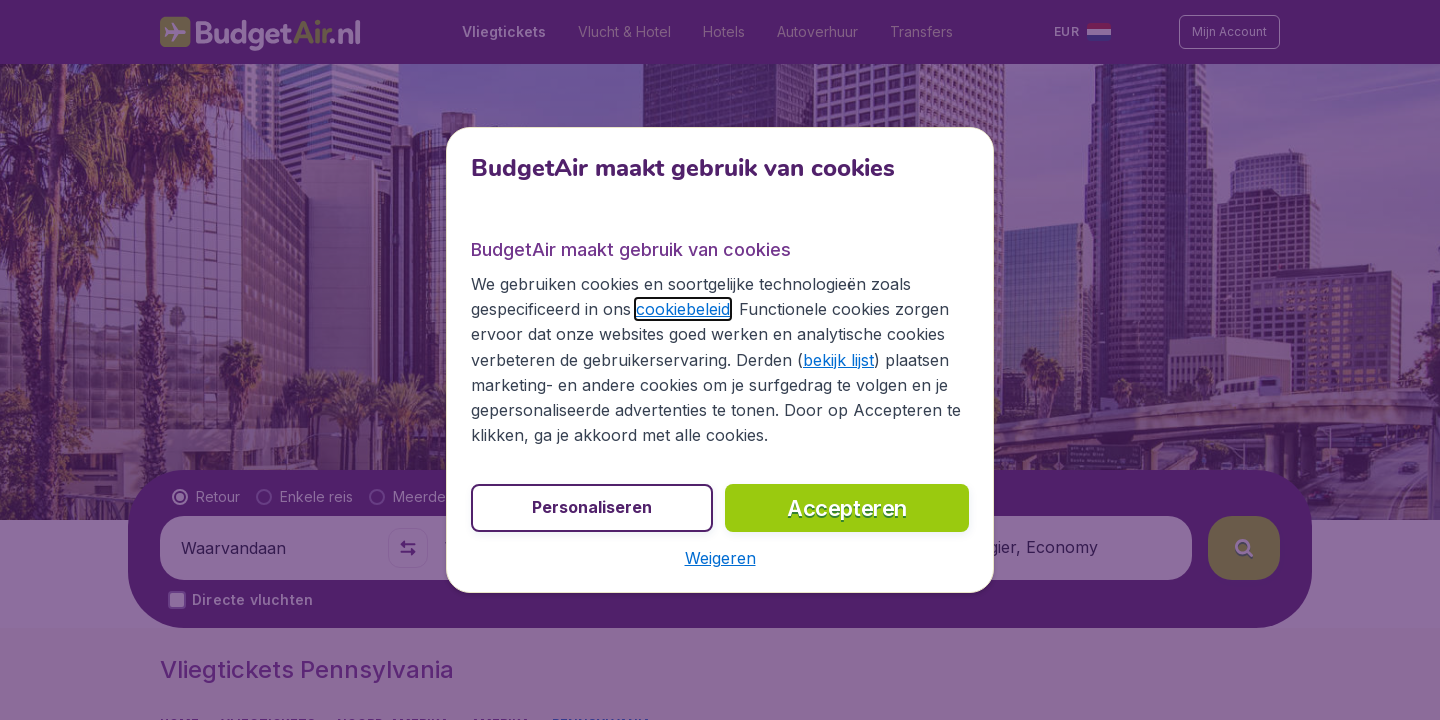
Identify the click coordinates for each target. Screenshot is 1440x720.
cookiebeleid (683, 309)
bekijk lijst (838, 360)
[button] (720, 558)
